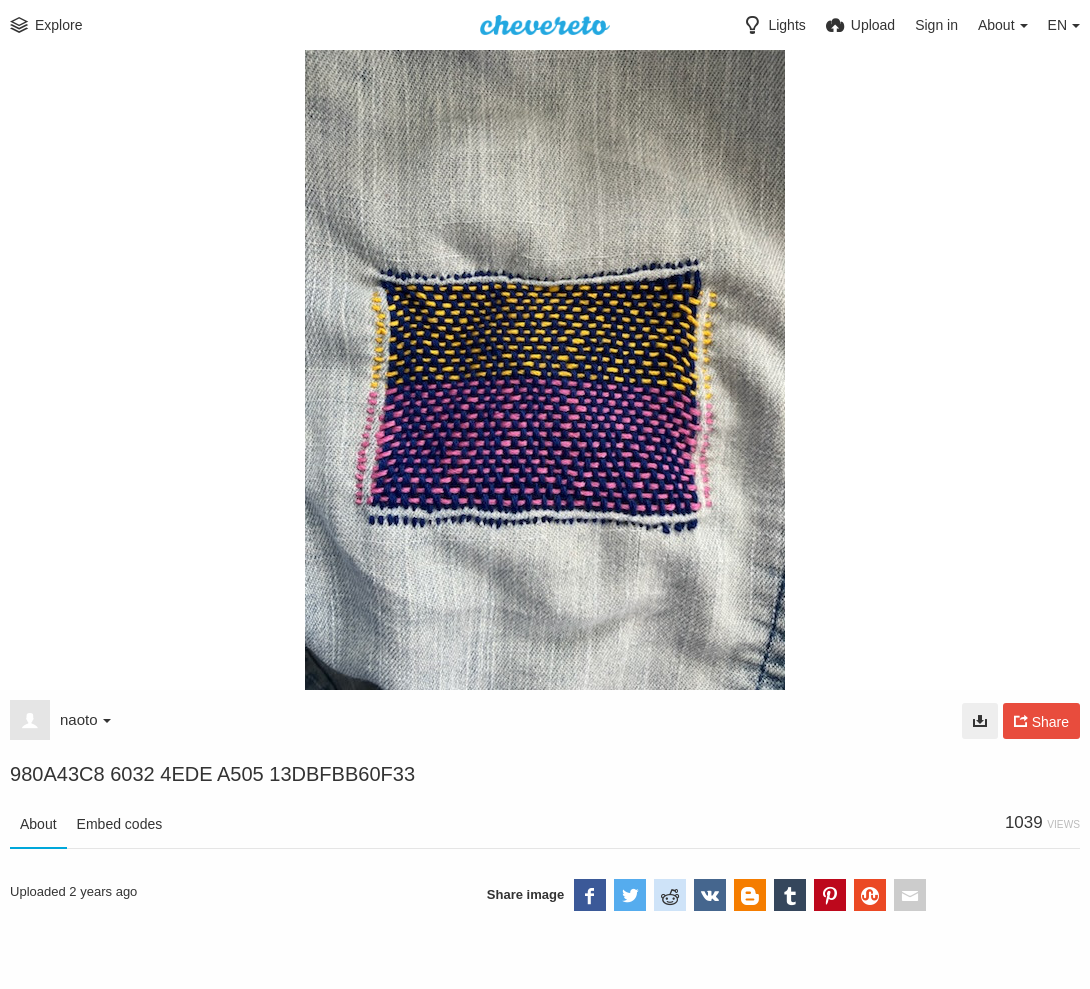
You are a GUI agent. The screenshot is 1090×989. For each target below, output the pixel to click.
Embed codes (120, 824)
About (38, 824)
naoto (85, 719)
